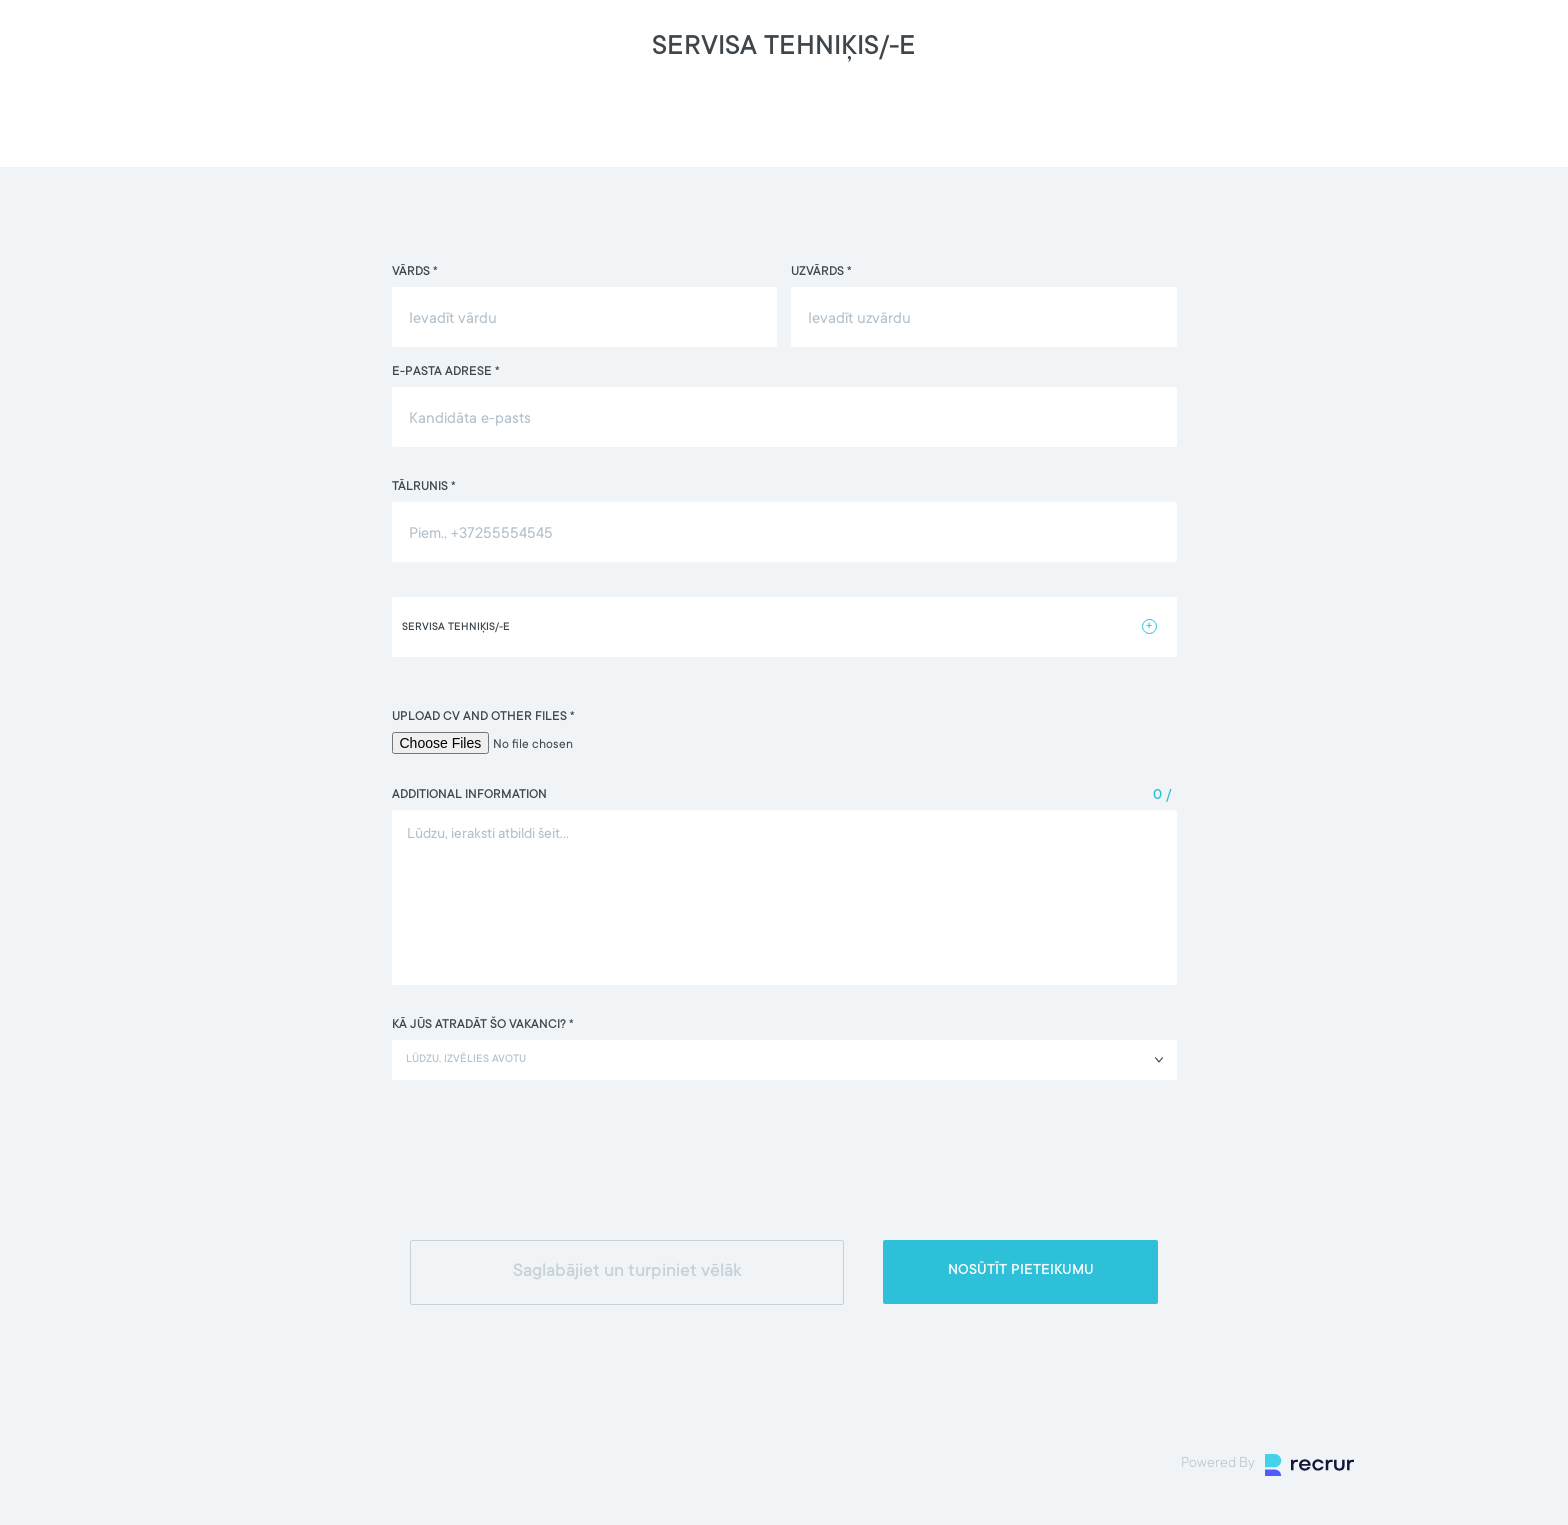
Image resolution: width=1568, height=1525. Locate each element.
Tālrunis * (424, 487)
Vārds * (415, 272)
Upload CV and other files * (483, 717)
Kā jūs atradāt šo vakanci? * (483, 1025)
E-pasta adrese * (446, 372)
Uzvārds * (821, 272)
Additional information (469, 795)
